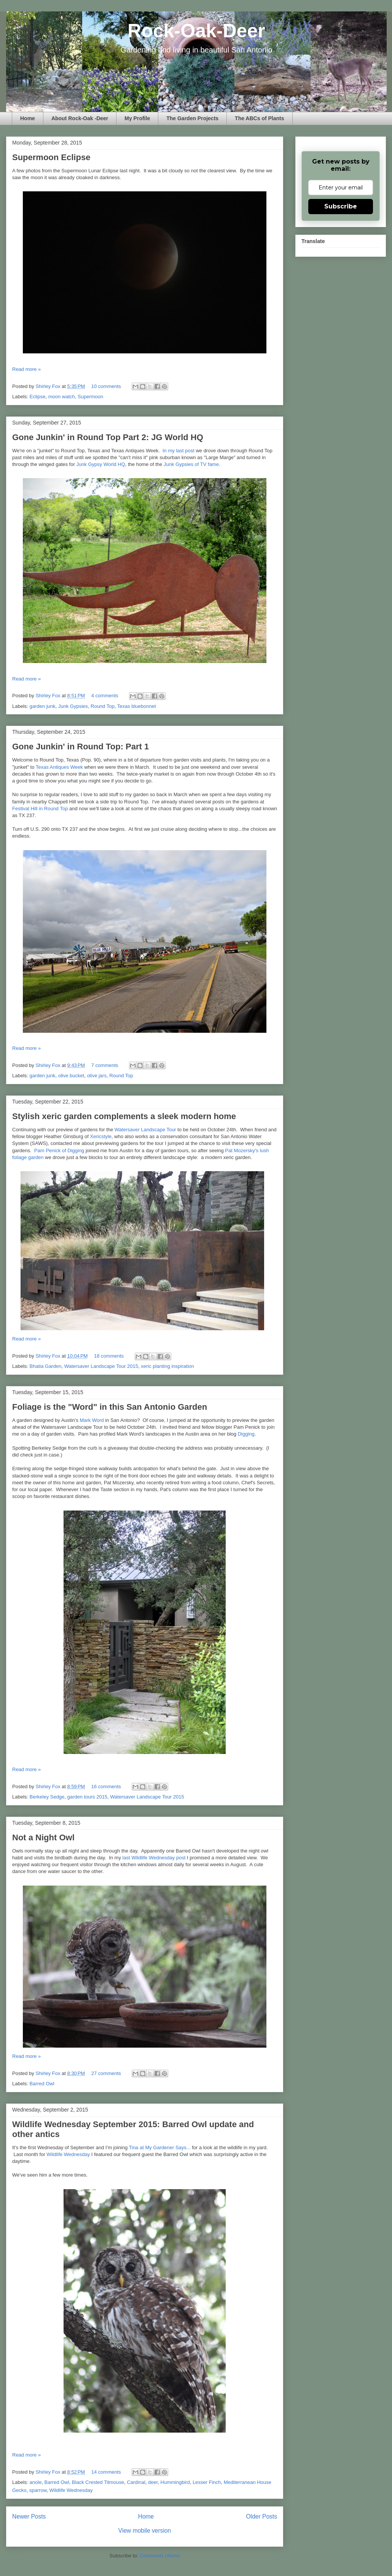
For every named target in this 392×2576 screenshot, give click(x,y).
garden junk (43, 706)
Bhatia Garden (46, 1366)
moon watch (61, 396)
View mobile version (144, 2530)
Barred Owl (42, 2083)
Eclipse (38, 396)
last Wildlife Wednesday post (154, 1857)
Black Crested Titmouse (98, 2482)
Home (27, 118)
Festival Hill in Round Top (40, 808)
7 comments (104, 1065)
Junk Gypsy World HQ (100, 464)
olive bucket (71, 1075)
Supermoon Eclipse (51, 157)
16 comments (106, 1786)
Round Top (103, 706)
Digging (246, 1434)
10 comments (106, 386)
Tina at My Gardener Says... (160, 2147)
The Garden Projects (192, 118)
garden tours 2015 (87, 1797)
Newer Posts (29, 2516)
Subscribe (340, 206)
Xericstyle (101, 1136)
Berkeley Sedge (47, 1797)
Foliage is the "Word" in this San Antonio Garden (109, 1407)
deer (153, 2482)
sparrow (38, 2490)
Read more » (26, 369)
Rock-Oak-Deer (196, 30)
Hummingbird (175, 2482)
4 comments (104, 695)
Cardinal (136, 2482)
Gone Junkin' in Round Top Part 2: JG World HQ (107, 437)
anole (36, 2482)
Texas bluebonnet (136, 706)
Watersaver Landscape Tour (145, 1129)
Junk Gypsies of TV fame (191, 464)
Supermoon (90, 396)
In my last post (179, 450)
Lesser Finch (207, 2482)
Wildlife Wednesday (68, 2154)
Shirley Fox (48, 386)
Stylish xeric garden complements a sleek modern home (124, 1116)
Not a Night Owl (43, 1837)
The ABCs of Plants (259, 118)
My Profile (137, 118)
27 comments (106, 2073)
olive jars (97, 1075)
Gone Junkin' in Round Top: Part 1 (80, 746)
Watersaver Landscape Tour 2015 (101, 1366)
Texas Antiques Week (59, 767)
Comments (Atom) (160, 2556)
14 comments (106, 2472)
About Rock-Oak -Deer (79, 118)
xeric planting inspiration (167, 1366)
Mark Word (92, 1420)
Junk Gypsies (73, 706)
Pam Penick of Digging (59, 1150)
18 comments (109, 1356)
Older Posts (261, 2516)
